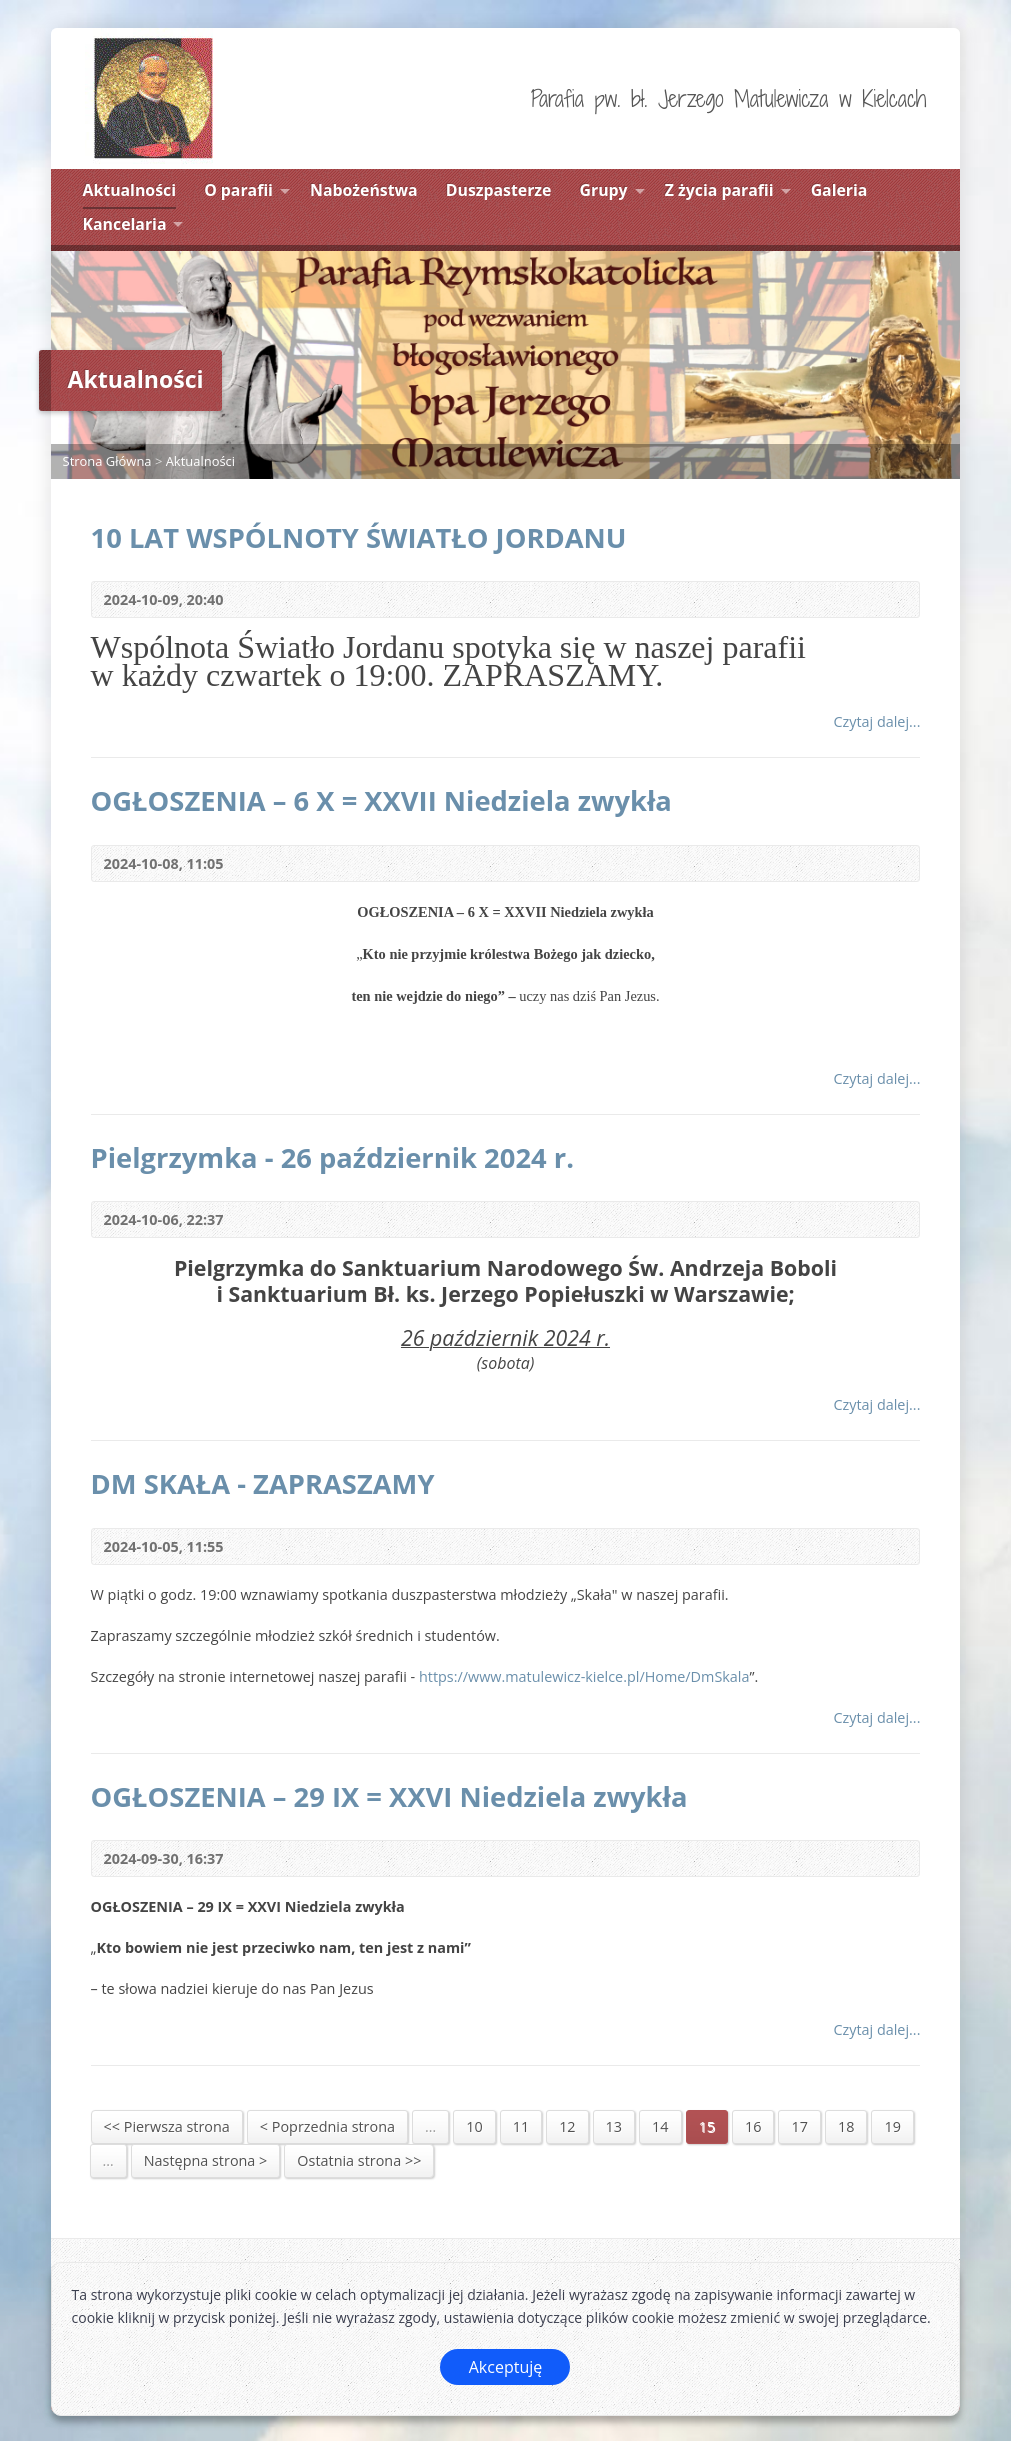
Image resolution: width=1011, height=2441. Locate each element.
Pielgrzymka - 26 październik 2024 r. (332, 1157)
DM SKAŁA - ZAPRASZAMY (263, 1483)
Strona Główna (107, 461)
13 (614, 2126)
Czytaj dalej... (876, 721)
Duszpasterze (499, 190)
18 (846, 2126)
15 (707, 2126)
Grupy (604, 190)
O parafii (238, 190)
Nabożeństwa (364, 190)
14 (660, 2126)
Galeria (839, 190)
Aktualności (129, 190)
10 (474, 2126)
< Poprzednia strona (327, 2126)
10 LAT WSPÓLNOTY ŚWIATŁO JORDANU (359, 537)
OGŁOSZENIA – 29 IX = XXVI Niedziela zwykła (389, 1796)
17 (799, 2126)
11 (521, 2126)
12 (567, 2126)
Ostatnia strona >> (359, 2160)
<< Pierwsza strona (167, 2126)
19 (892, 2126)
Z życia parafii (719, 190)
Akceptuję (506, 2367)
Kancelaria (125, 224)
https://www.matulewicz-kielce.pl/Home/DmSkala (584, 1676)
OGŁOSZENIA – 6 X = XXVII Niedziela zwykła (381, 800)
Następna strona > (206, 2160)
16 (753, 2126)
